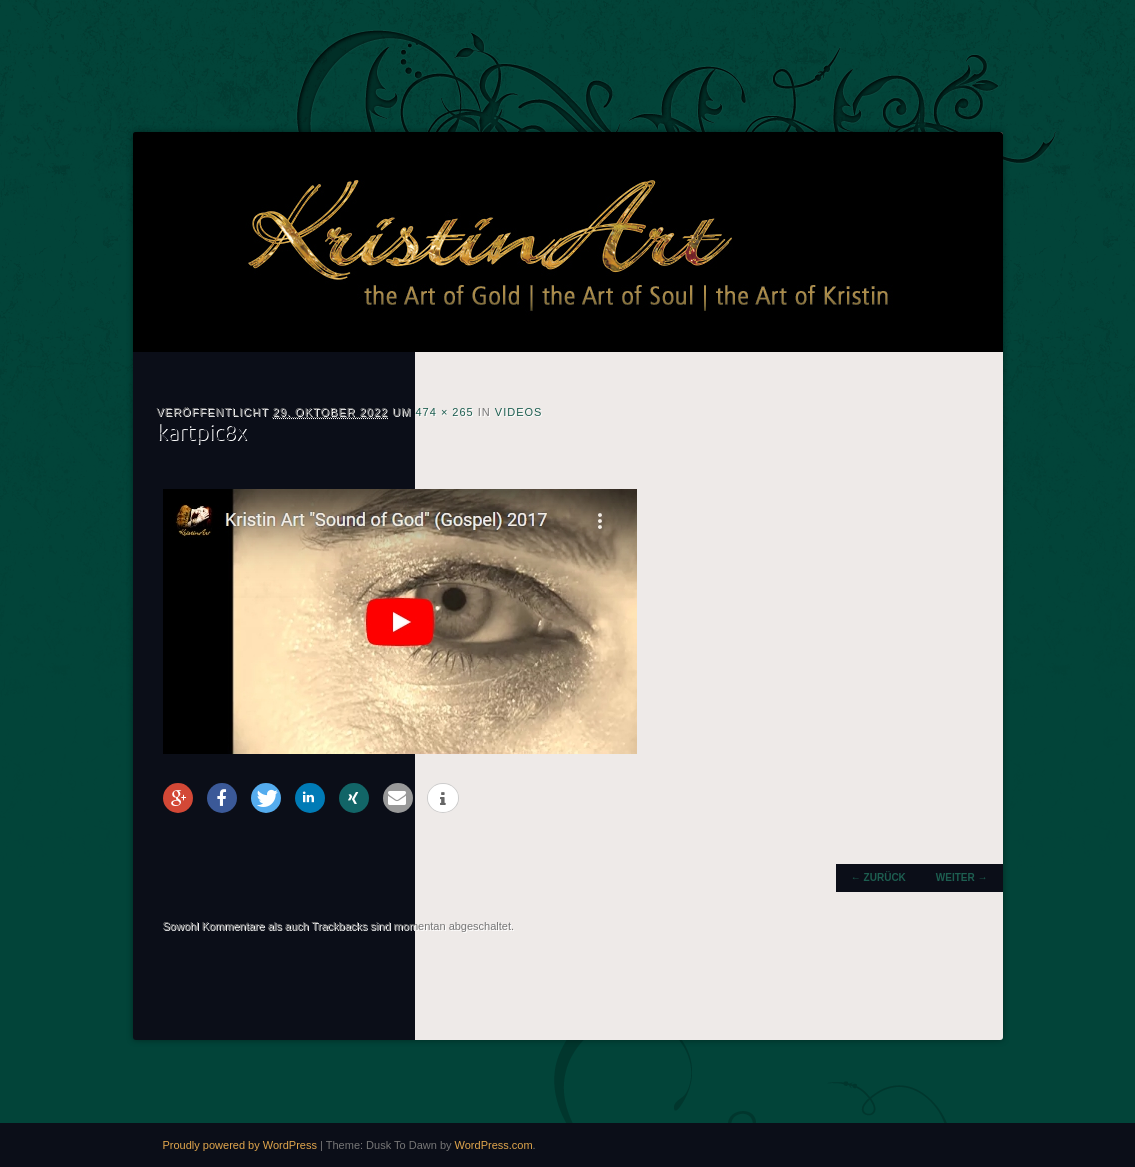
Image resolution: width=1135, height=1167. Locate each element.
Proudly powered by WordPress (240, 1145)
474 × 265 (444, 412)
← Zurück (878, 877)
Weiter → (962, 877)
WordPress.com (494, 1145)
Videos (519, 412)
